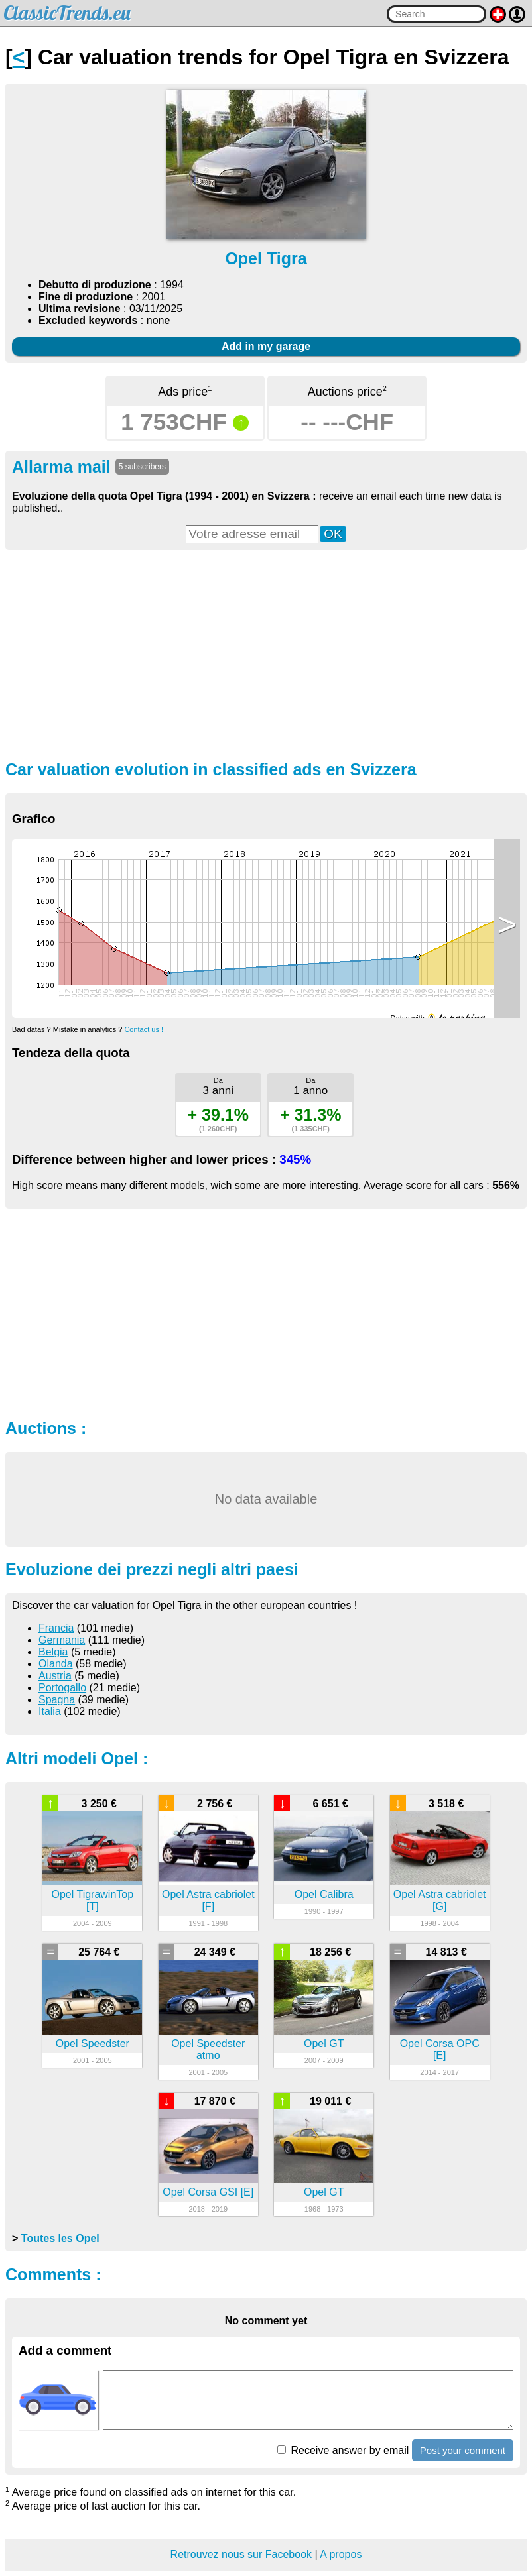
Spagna (56, 1699)
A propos (341, 2554)
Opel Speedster (92, 2043)
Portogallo (62, 1687)
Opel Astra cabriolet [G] (439, 1900)
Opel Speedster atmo (208, 2049)
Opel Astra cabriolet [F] (208, 1900)
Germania (61, 1640)
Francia (56, 1628)
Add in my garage (266, 346)
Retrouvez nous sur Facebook (241, 2554)
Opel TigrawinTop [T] (93, 1900)
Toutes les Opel (60, 2238)
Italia (49, 1711)
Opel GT (324, 2043)
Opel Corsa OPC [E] (440, 2049)
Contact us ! (143, 1029)
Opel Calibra (324, 1894)
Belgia (53, 1651)
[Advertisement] (266, 653)
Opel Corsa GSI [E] (208, 2192)
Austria (55, 1675)
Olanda (55, 1663)
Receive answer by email (343, 2450)
